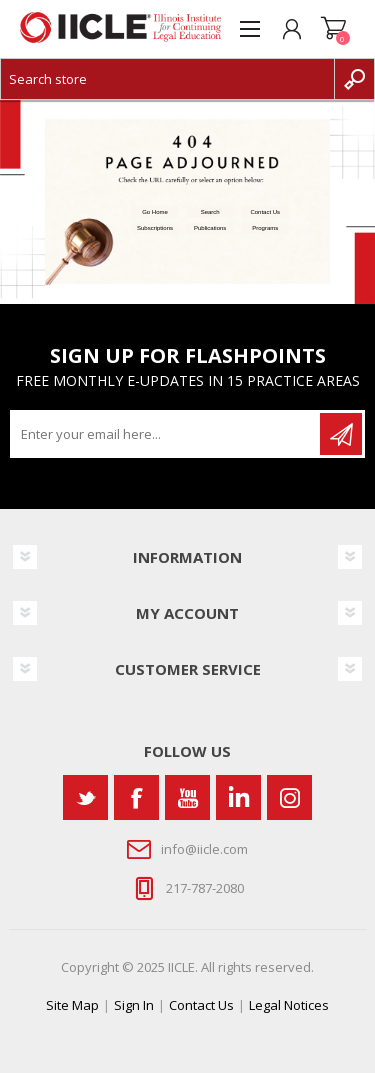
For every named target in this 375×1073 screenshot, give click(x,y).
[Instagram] (289, 797)
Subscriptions (155, 228)
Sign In (134, 1005)
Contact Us (265, 212)
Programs (265, 228)
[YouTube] (187, 797)
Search (210, 212)
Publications (210, 228)
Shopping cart (334, 29)
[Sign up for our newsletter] (166, 434)
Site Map (72, 1005)
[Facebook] (136, 797)
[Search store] (167, 79)
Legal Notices (289, 1005)
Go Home (155, 212)
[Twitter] (85, 797)
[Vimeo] (238, 797)
